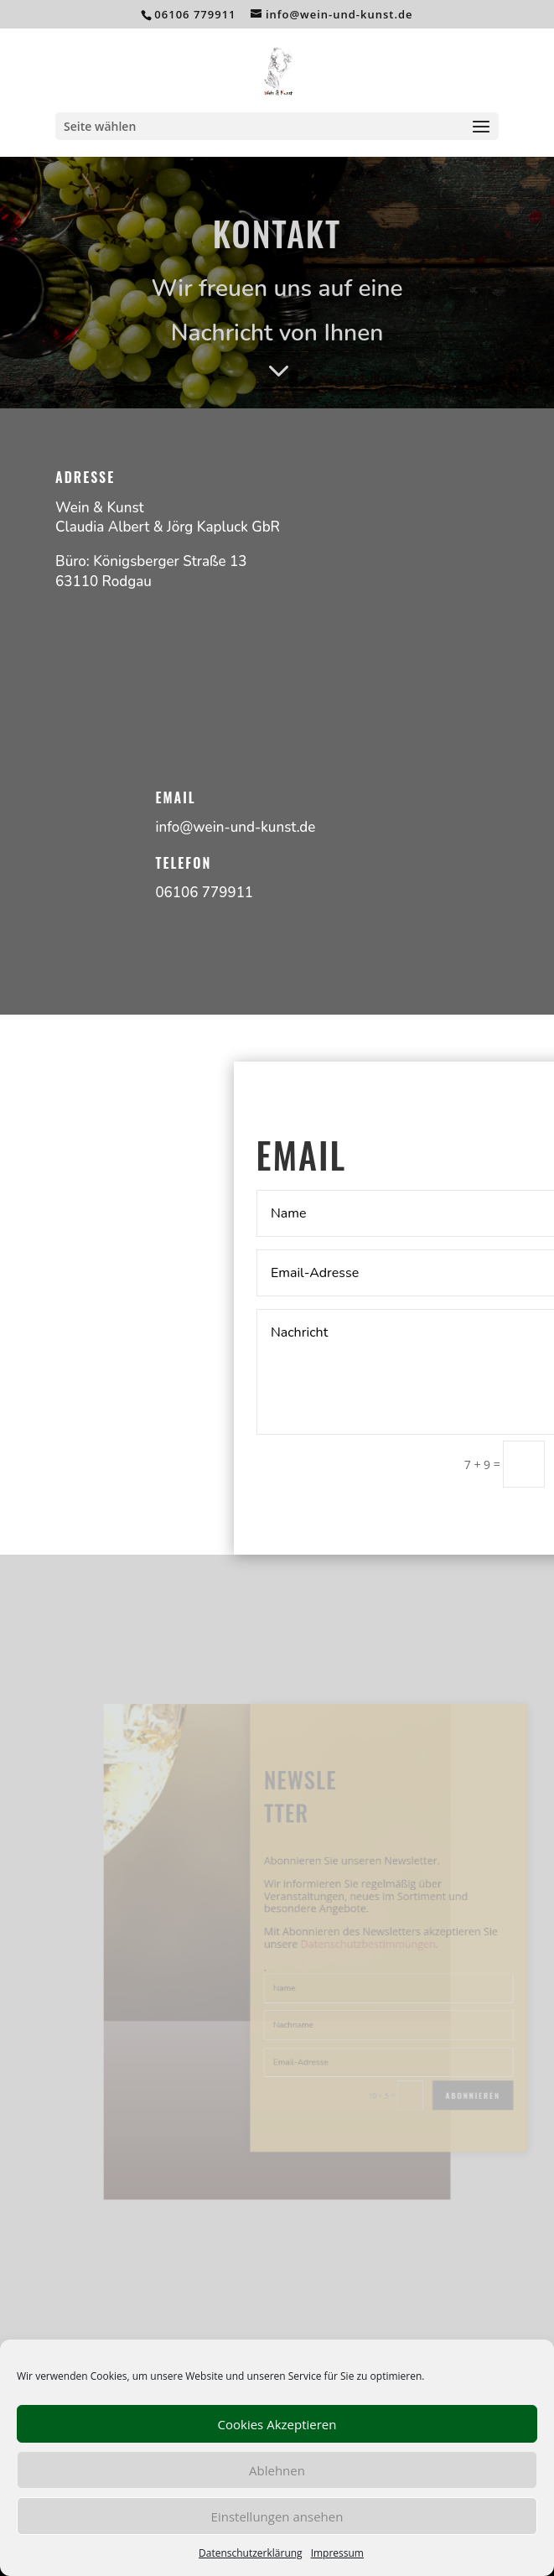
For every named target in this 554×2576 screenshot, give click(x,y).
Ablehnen (277, 2470)
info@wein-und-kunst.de (235, 827)
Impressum (337, 2553)
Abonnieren (449, 2078)
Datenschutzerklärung (251, 2553)
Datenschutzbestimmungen (357, 1945)
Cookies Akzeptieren (277, 2424)
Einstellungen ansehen (277, 2516)
